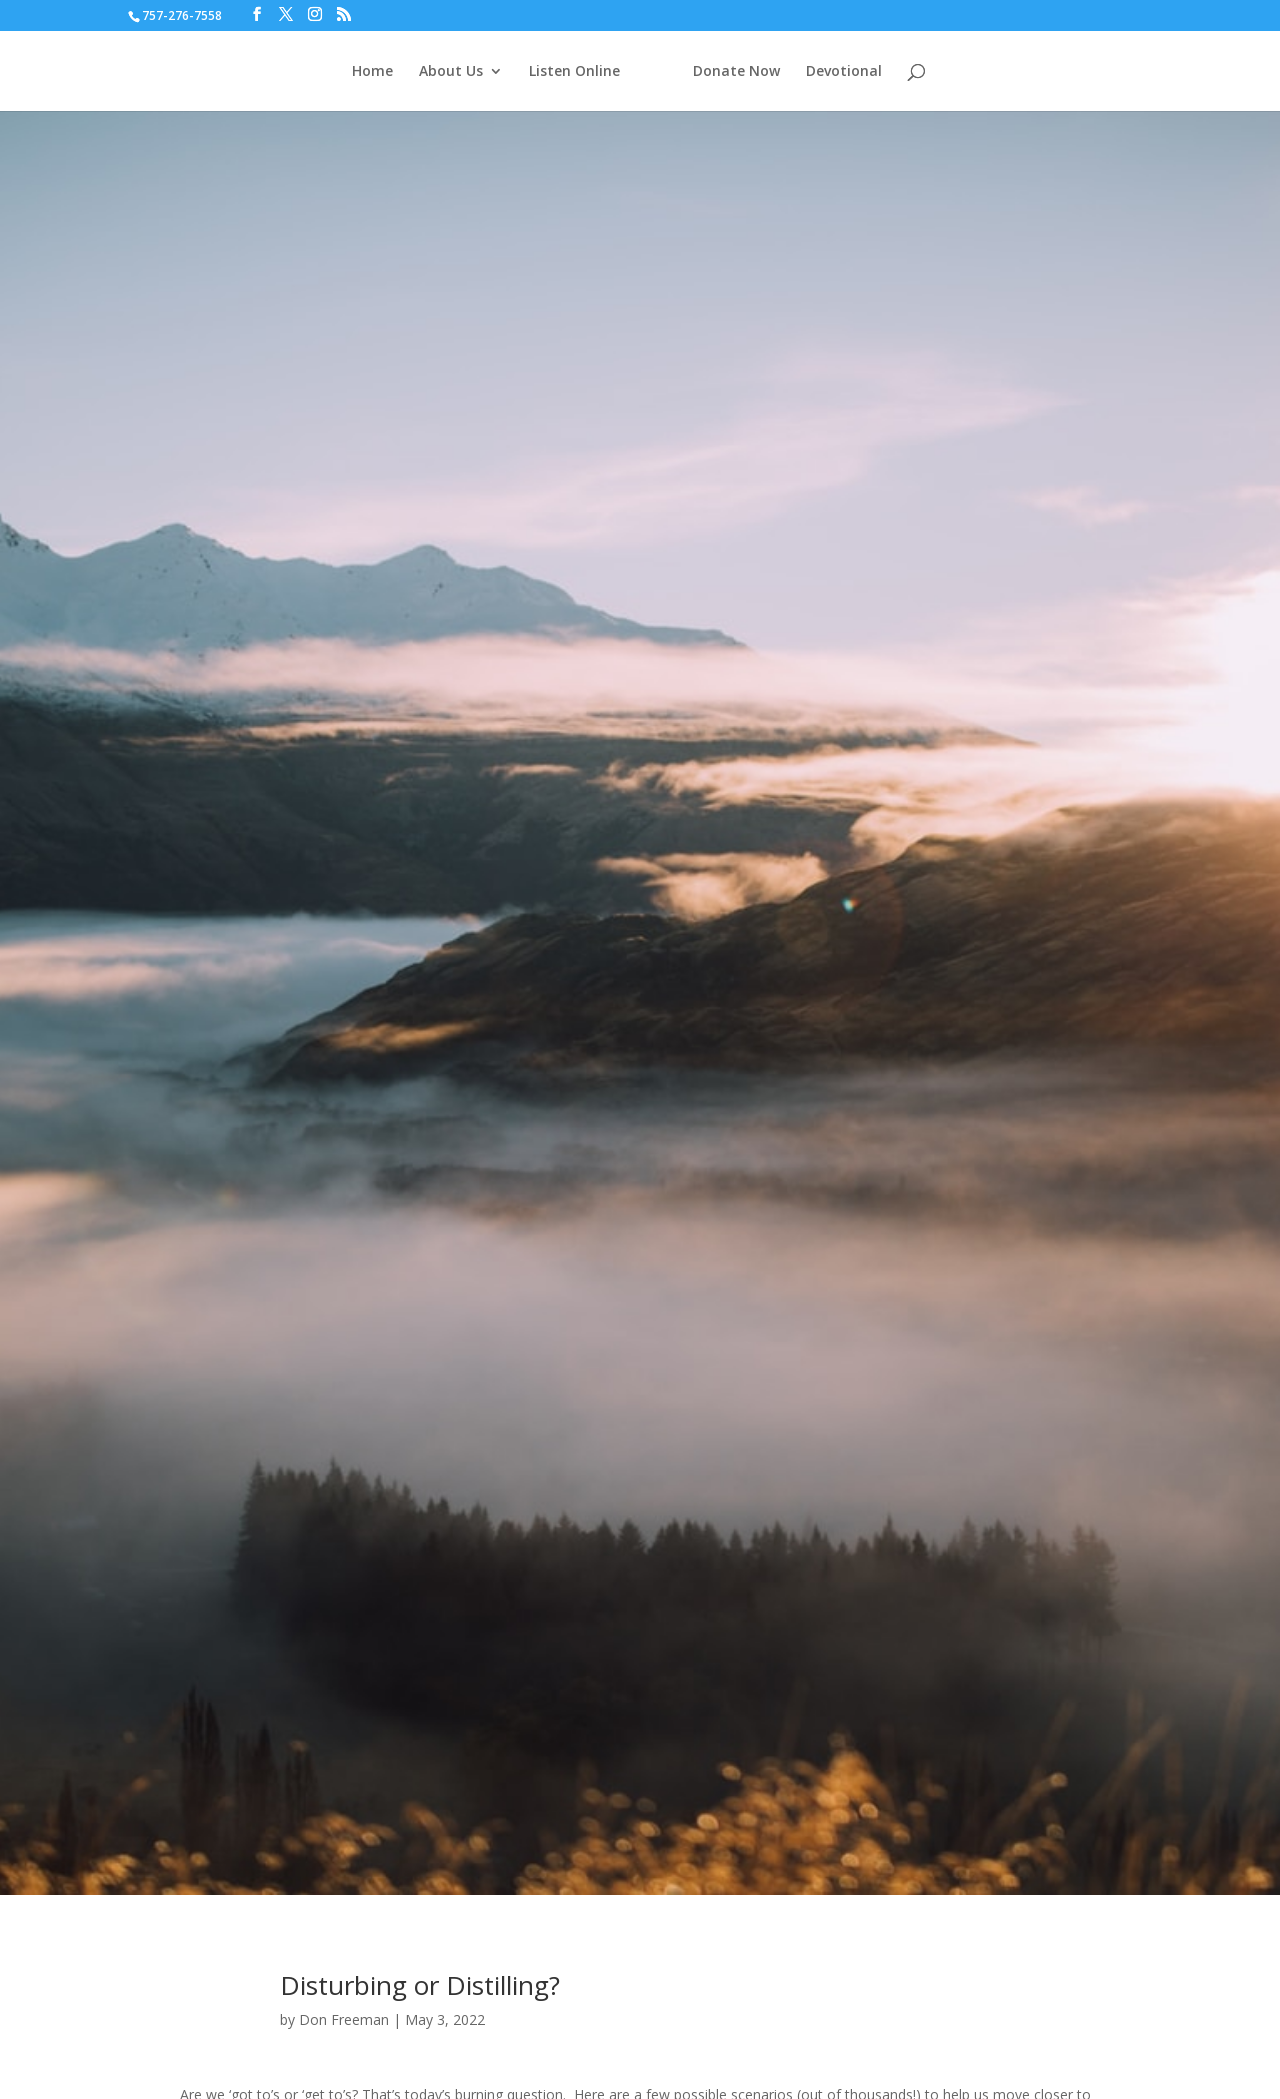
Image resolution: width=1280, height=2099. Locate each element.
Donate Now (736, 72)
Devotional (844, 72)
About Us (451, 72)
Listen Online (574, 72)
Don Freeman (344, 2019)
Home (372, 72)
